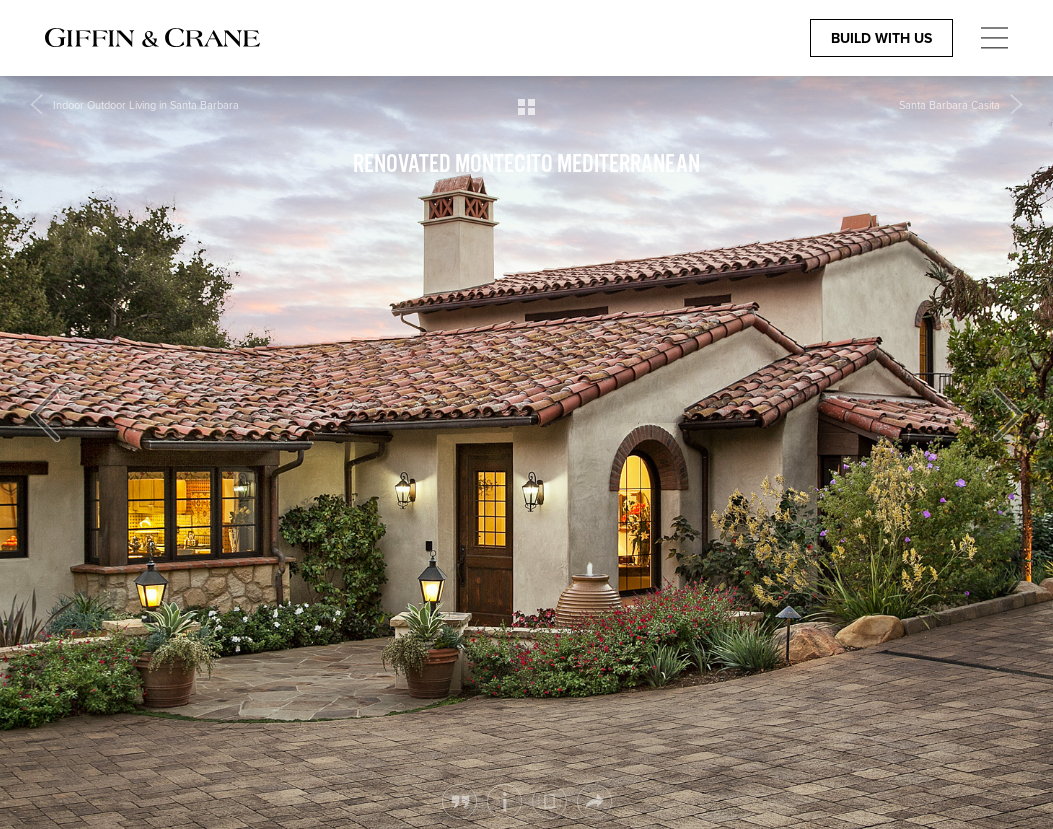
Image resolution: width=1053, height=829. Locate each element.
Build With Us (881, 38)
